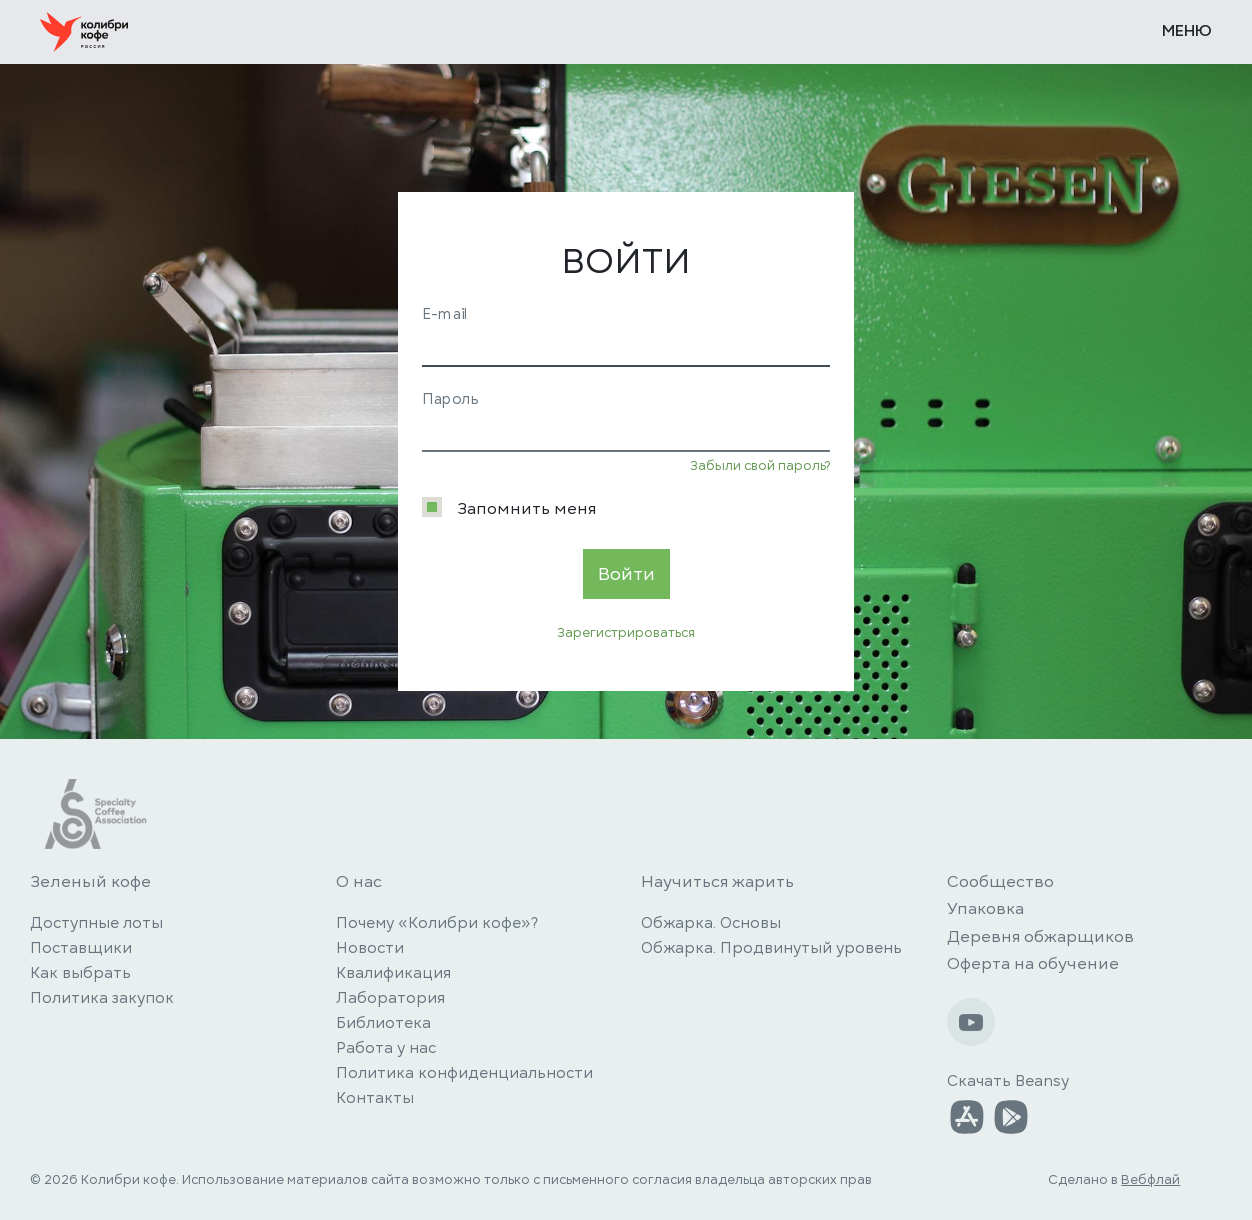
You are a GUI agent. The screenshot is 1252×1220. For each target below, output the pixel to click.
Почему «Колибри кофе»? (437, 923)
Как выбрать (80, 973)
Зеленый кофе (90, 882)
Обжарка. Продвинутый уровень (771, 948)
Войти (626, 573)
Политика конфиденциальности (464, 1073)
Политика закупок (102, 998)
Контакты (375, 1098)
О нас (359, 882)
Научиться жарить (717, 882)
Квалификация (393, 973)
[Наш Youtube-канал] (971, 1022)
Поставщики (81, 948)
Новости (370, 948)
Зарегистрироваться (626, 633)
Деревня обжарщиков (1040, 937)
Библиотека (383, 1023)
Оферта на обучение (1033, 964)
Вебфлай (1150, 1180)
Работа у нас (386, 1048)
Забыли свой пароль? (760, 466)
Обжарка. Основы (711, 923)
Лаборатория (390, 998)
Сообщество (1000, 882)
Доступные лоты (96, 923)
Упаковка (985, 909)
